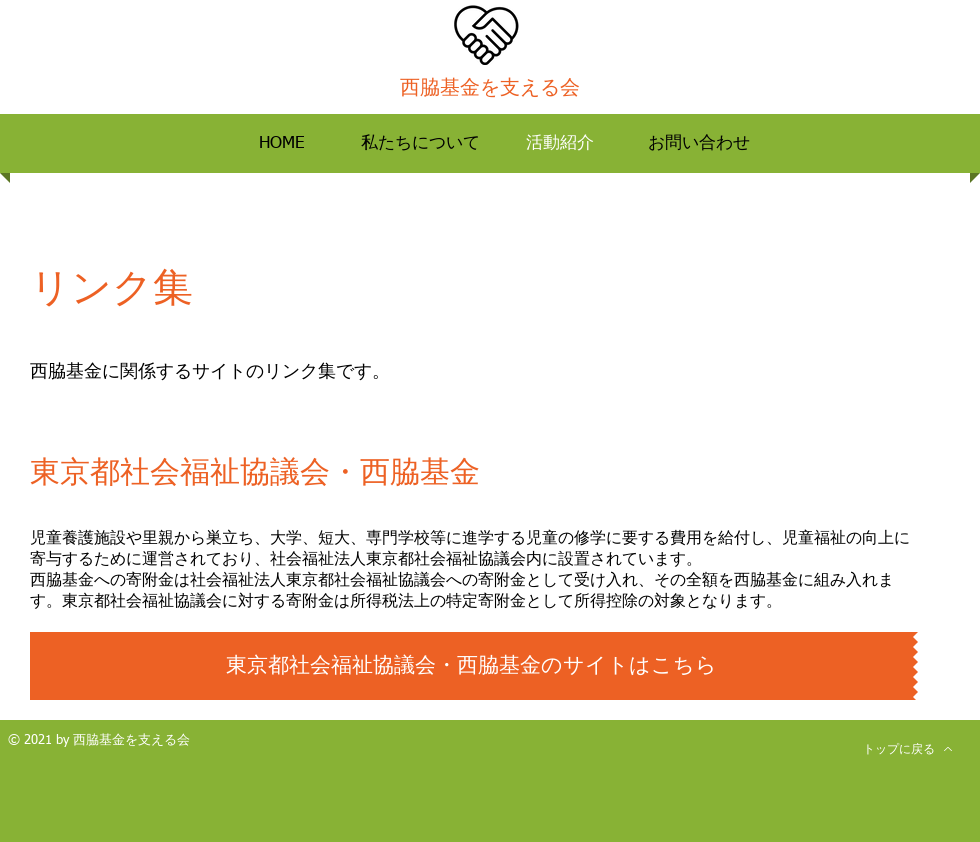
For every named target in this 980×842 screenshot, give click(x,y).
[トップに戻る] (908, 749)
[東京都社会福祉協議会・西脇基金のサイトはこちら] (471, 666)
